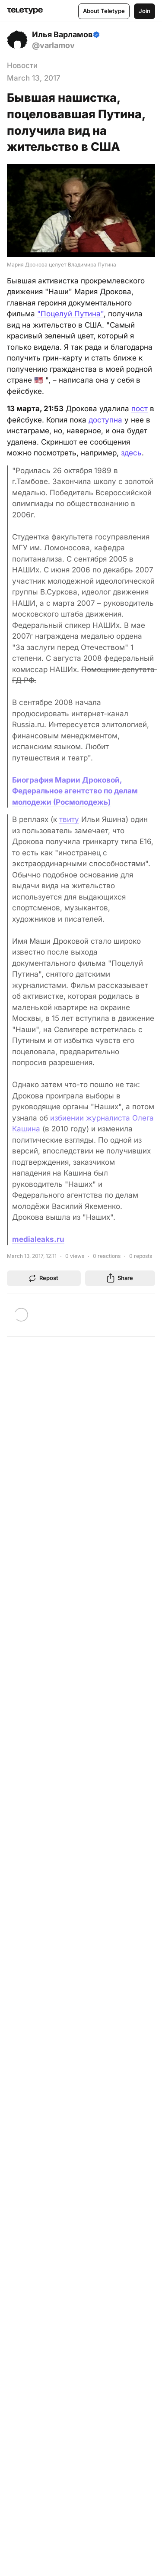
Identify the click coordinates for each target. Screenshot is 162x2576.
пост (139, 408)
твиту (69, 819)
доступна (105, 420)
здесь (131, 452)
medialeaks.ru (38, 1239)
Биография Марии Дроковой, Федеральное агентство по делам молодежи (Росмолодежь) (76, 791)
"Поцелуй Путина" (70, 313)
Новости (22, 65)
